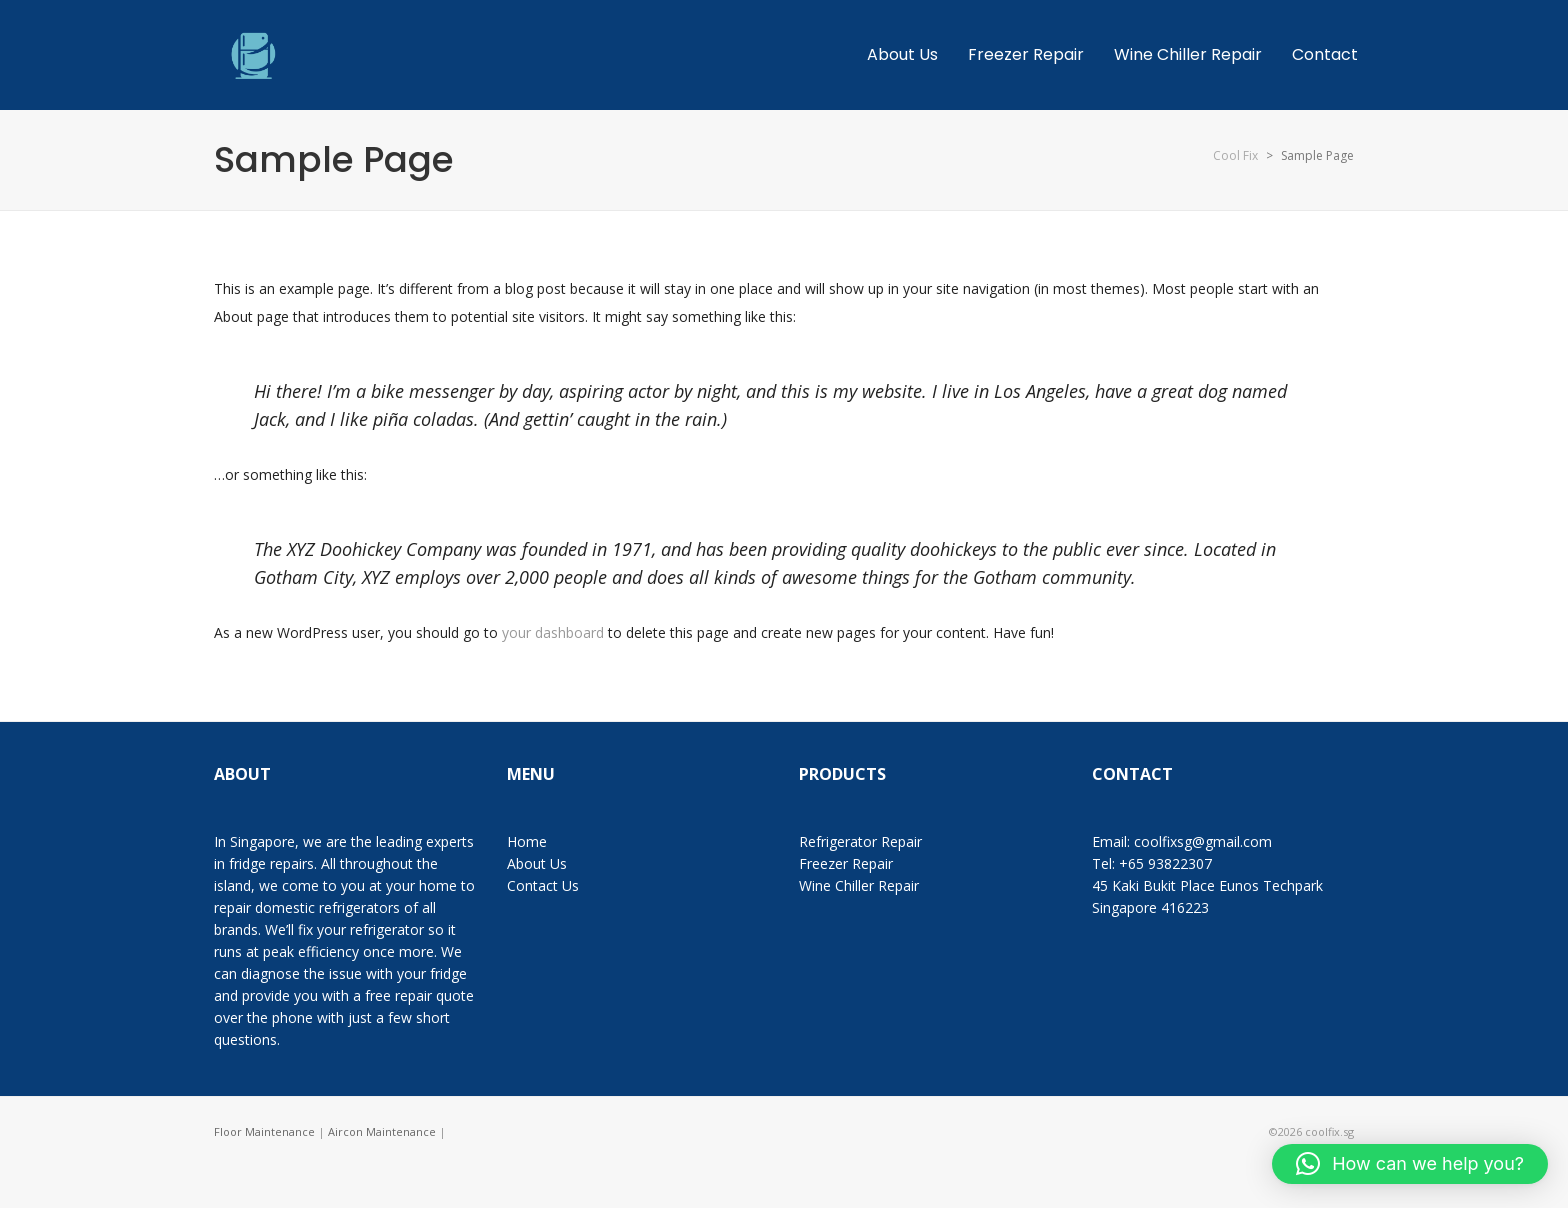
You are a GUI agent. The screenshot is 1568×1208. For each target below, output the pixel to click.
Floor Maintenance (264, 1131)
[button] (1410, 1164)
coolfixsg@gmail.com (1203, 841)
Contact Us (543, 885)
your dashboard (553, 632)
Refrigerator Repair (860, 841)
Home (527, 841)
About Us (537, 863)
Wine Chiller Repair (859, 885)
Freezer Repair (846, 863)
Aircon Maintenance (382, 1131)
